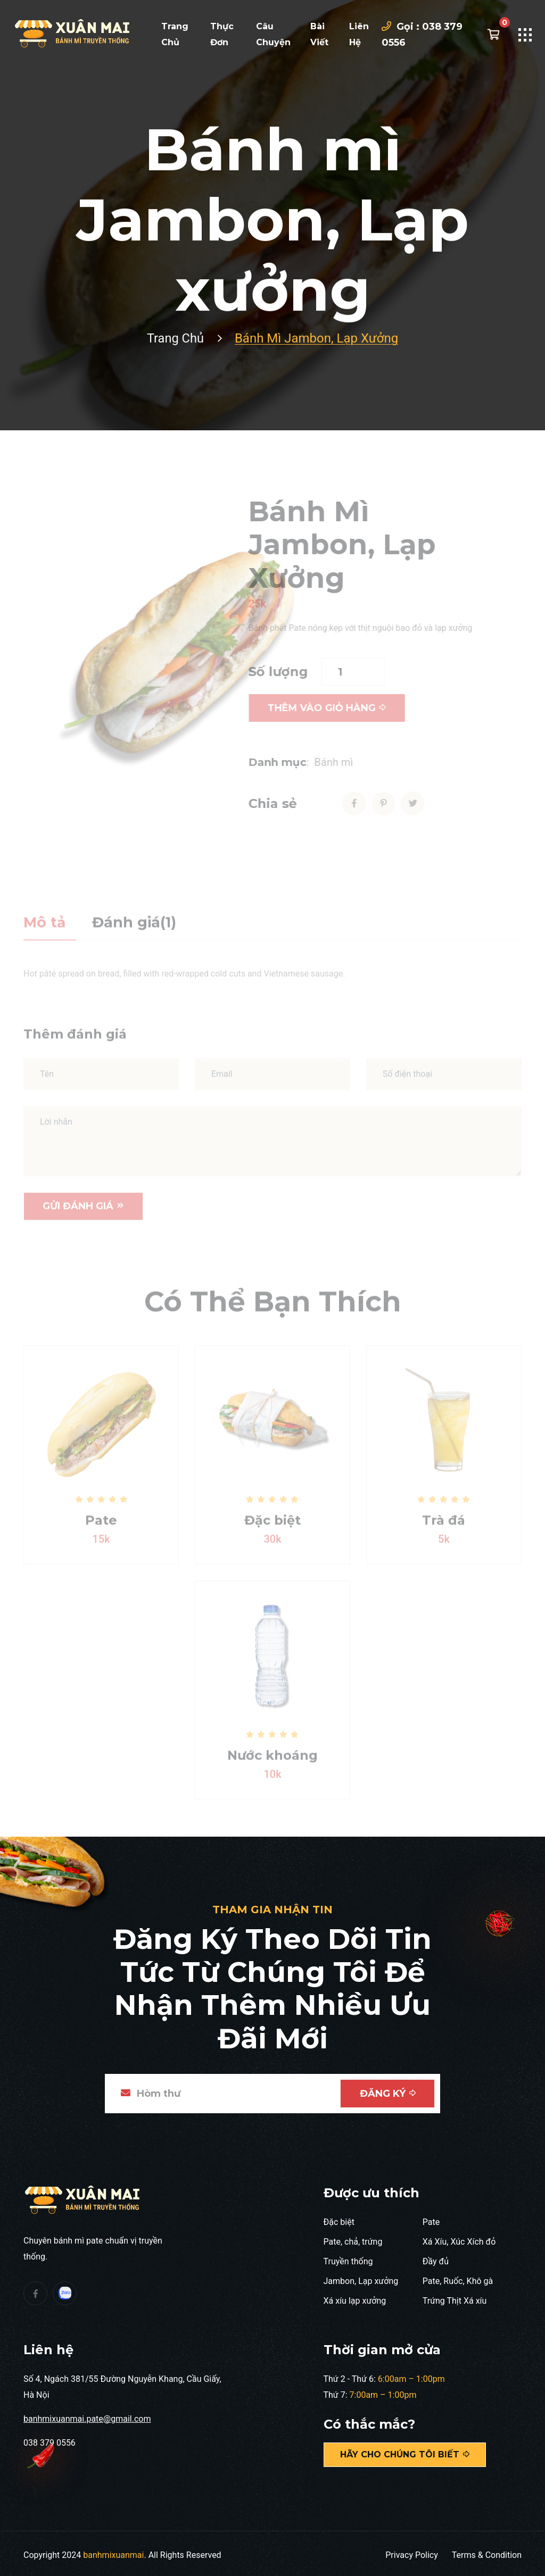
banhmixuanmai (113, 2551)
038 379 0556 (49, 2439)
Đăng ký (387, 2090)
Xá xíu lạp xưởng (355, 2297)
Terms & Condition (487, 2551)
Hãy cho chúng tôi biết (404, 2451)
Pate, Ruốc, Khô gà (458, 2277)
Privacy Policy (411, 2551)
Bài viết (319, 34)
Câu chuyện (273, 34)
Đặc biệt (339, 2218)
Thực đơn (222, 34)
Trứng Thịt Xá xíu (455, 2297)
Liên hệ (359, 34)
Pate (431, 2218)
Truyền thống (348, 2258)
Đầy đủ (436, 2258)
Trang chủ (174, 34)
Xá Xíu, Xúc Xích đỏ (459, 2238)
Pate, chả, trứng (353, 2238)
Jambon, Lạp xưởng (361, 2277)
